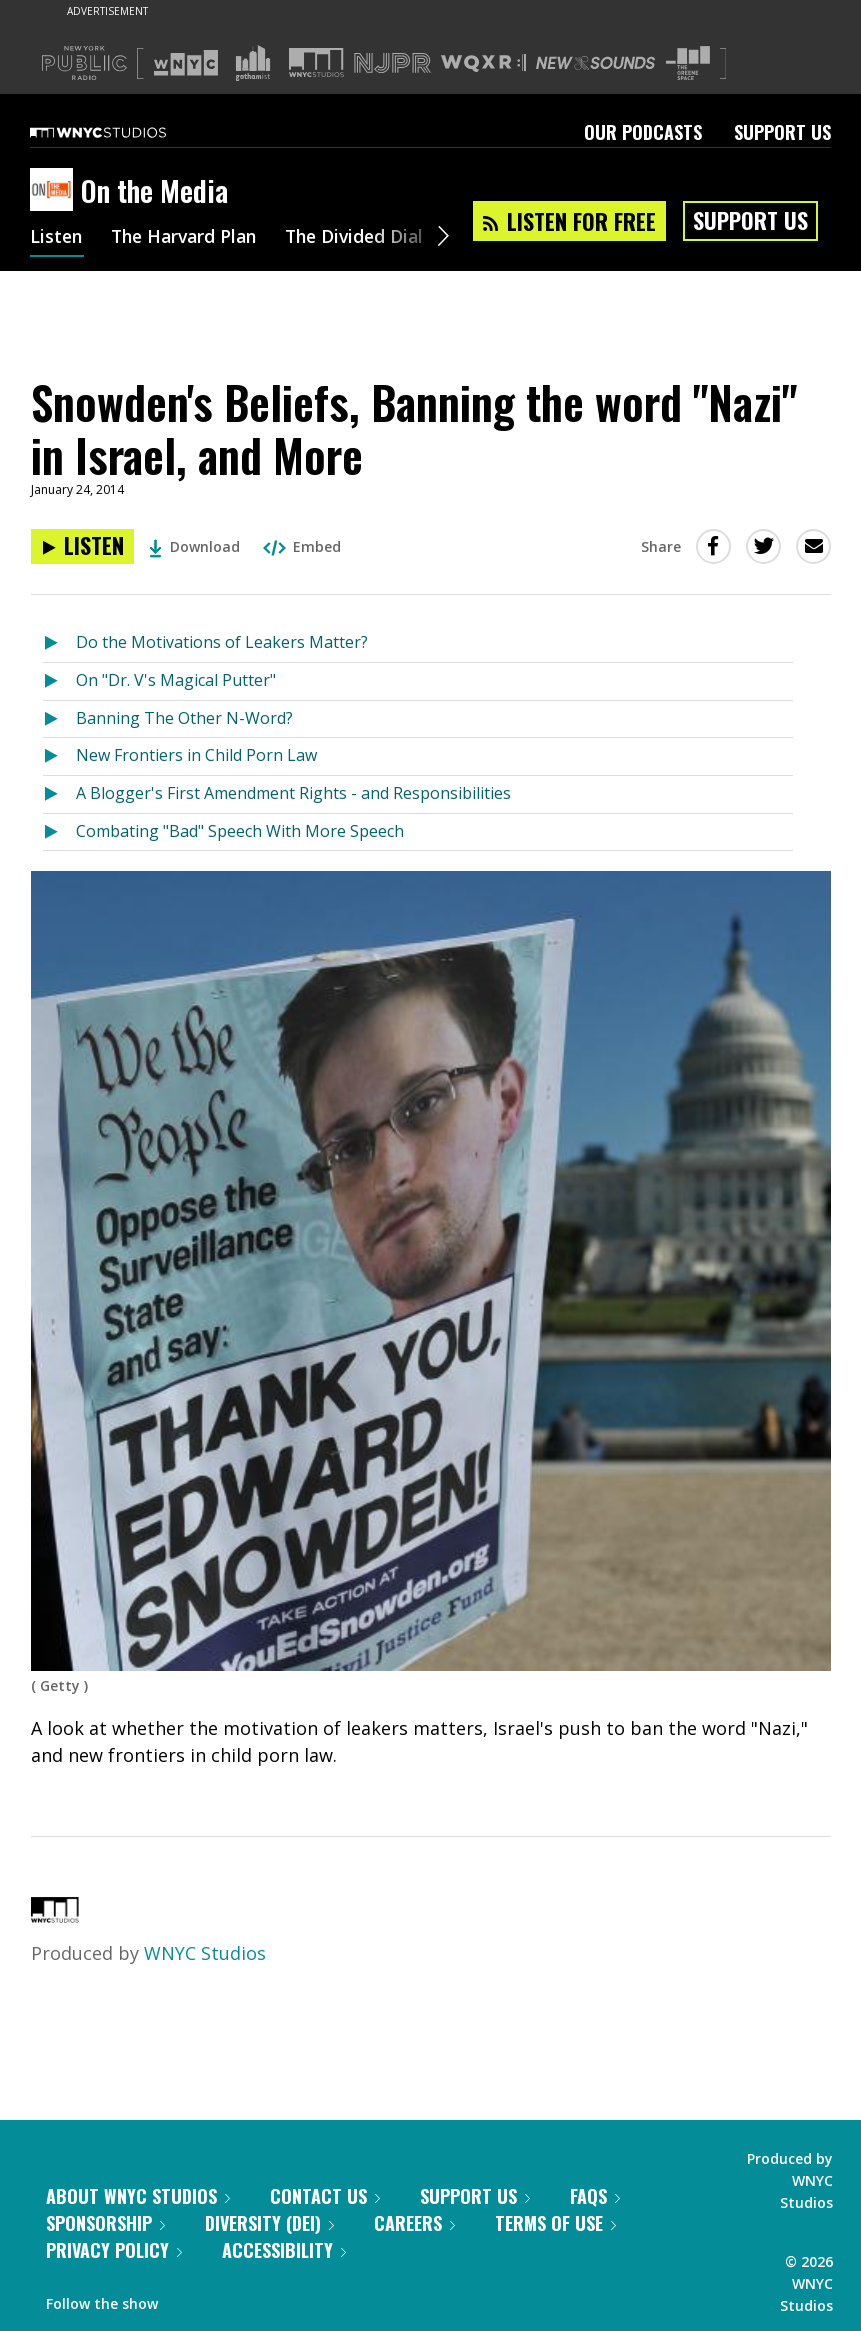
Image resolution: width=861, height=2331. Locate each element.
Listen (57, 238)
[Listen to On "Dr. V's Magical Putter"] (59, 681)
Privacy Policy (114, 2250)
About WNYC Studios (138, 2196)
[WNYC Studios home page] (123, 132)
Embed (302, 546)
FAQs (595, 2196)
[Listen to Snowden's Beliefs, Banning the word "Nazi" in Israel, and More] (82, 546)
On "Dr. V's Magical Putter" (176, 680)
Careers (414, 2223)
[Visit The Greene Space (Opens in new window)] (688, 63)
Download (194, 546)
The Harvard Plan (189, 238)
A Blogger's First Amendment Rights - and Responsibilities (293, 793)
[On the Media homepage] (55, 191)
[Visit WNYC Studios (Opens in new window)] (316, 62)
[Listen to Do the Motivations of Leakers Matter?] (59, 643)
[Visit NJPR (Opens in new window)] (392, 63)
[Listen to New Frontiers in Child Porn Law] (59, 756)
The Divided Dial (367, 238)
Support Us (782, 132)
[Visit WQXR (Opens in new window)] (483, 63)
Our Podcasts (643, 132)
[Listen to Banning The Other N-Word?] (59, 719)
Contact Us (325, 2196)
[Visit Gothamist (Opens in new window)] (253, 63)
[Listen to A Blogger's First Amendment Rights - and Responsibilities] (59, 794)
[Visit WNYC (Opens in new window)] (186, 63)
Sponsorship (105, 2223)
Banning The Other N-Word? (184, 718)
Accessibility (284, 2250)
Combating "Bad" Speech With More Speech (240, 831)
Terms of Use (555, 2223)
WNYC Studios (205, 1953)
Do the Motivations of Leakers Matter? (222, 642)
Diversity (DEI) (269, 2223)
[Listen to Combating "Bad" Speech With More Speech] (59, 832)
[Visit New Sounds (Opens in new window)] (595, 63)
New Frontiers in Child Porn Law (196, 755)
